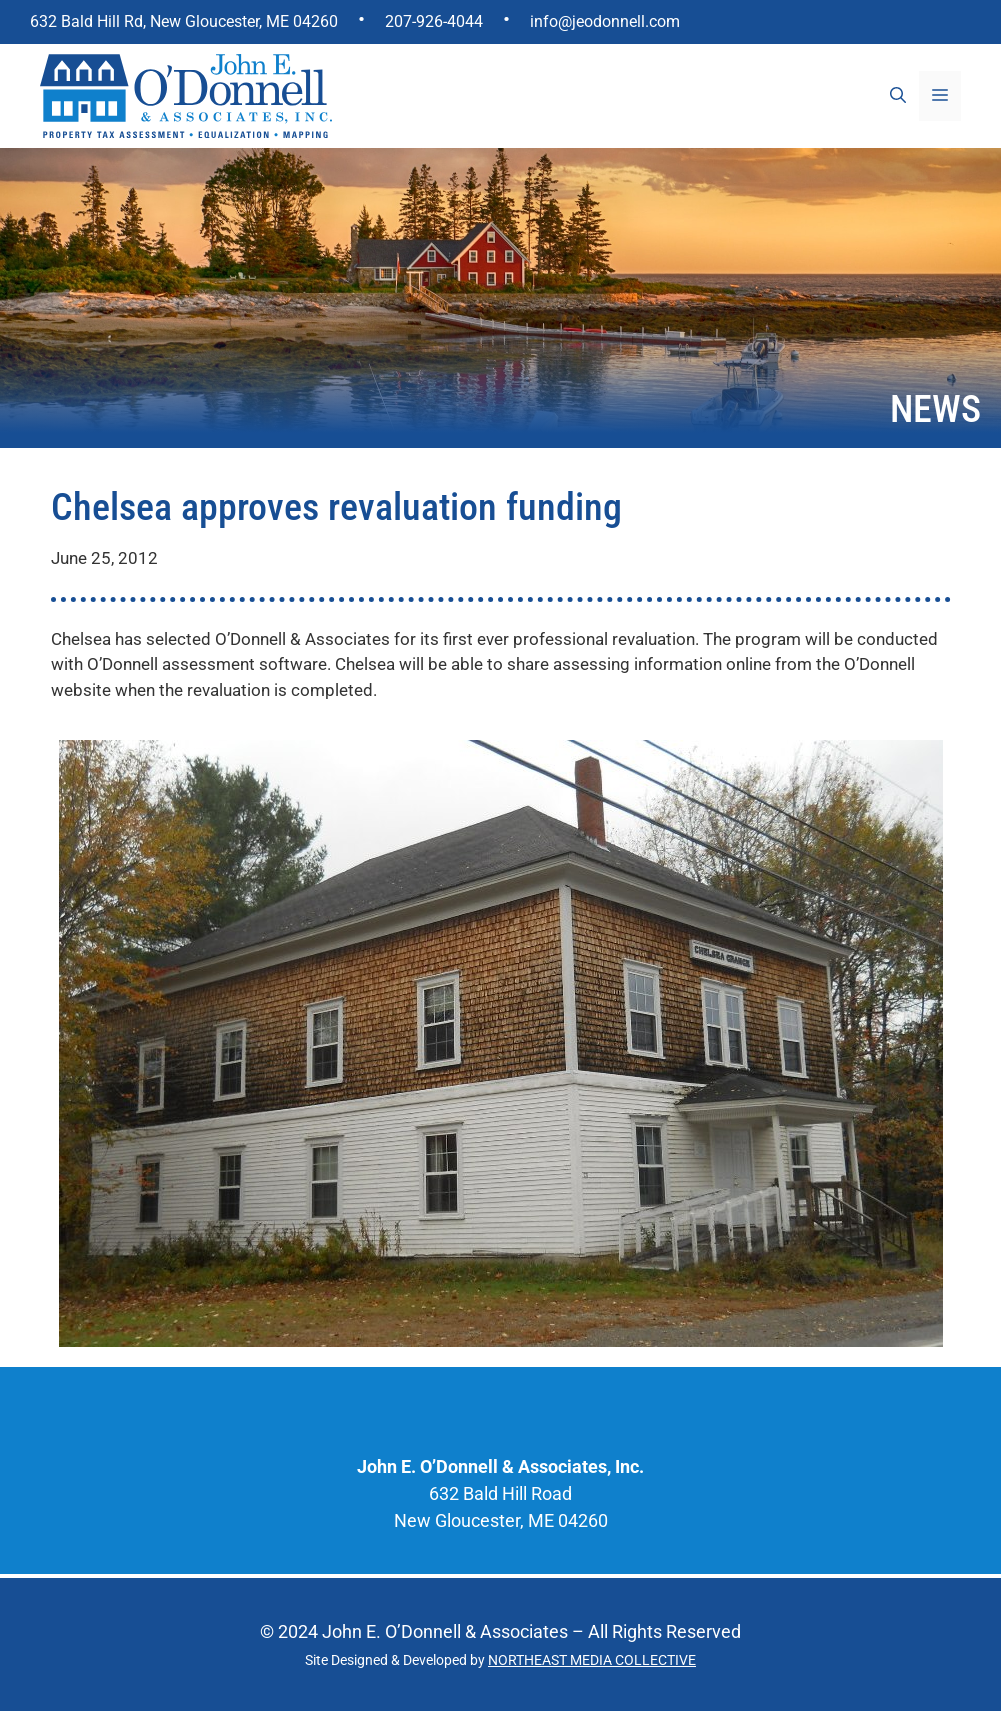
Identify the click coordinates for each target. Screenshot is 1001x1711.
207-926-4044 (434, 21)
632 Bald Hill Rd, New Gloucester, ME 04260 (184, 21)
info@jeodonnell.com (605, 21)
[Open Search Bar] (898, 96)
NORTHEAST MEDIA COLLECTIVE (592, 1660)
